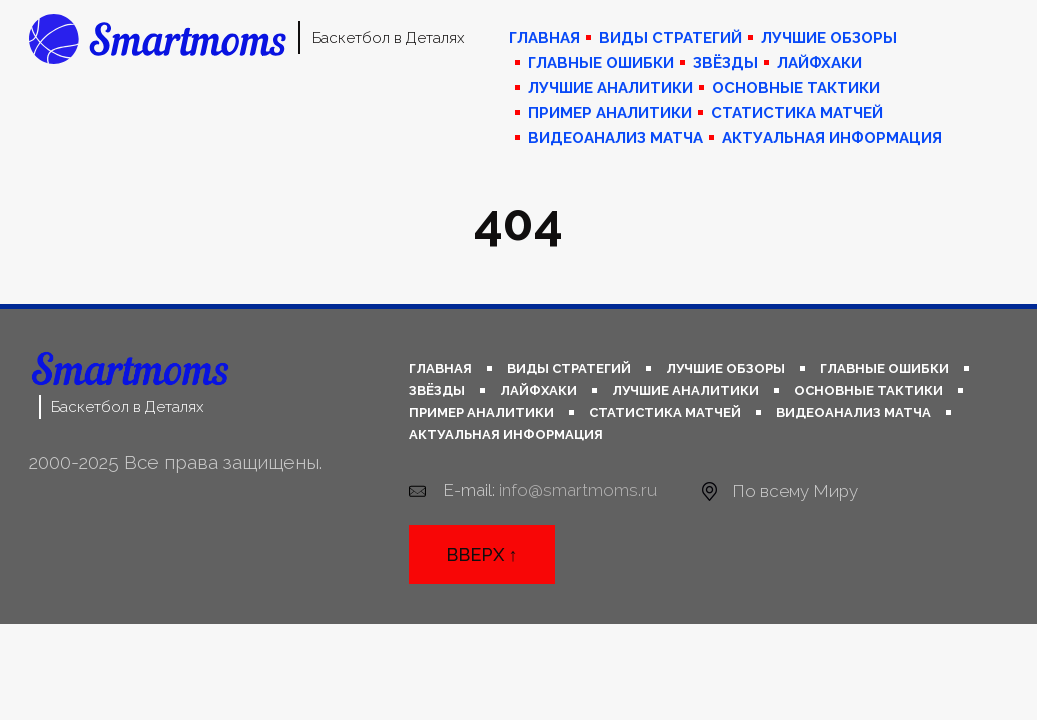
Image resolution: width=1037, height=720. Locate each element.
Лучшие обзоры (829, 38)
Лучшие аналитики (610, 88)
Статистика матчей (797, 113)
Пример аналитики (610, 113)
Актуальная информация (832, 138)
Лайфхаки (819, 63)
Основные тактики (796, 88)
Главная (544, 38)
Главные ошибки (601, 63)
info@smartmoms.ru (578, 490)
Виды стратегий (670, 38)
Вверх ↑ (482, 554)
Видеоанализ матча (615, 138)
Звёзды (725, 63)
